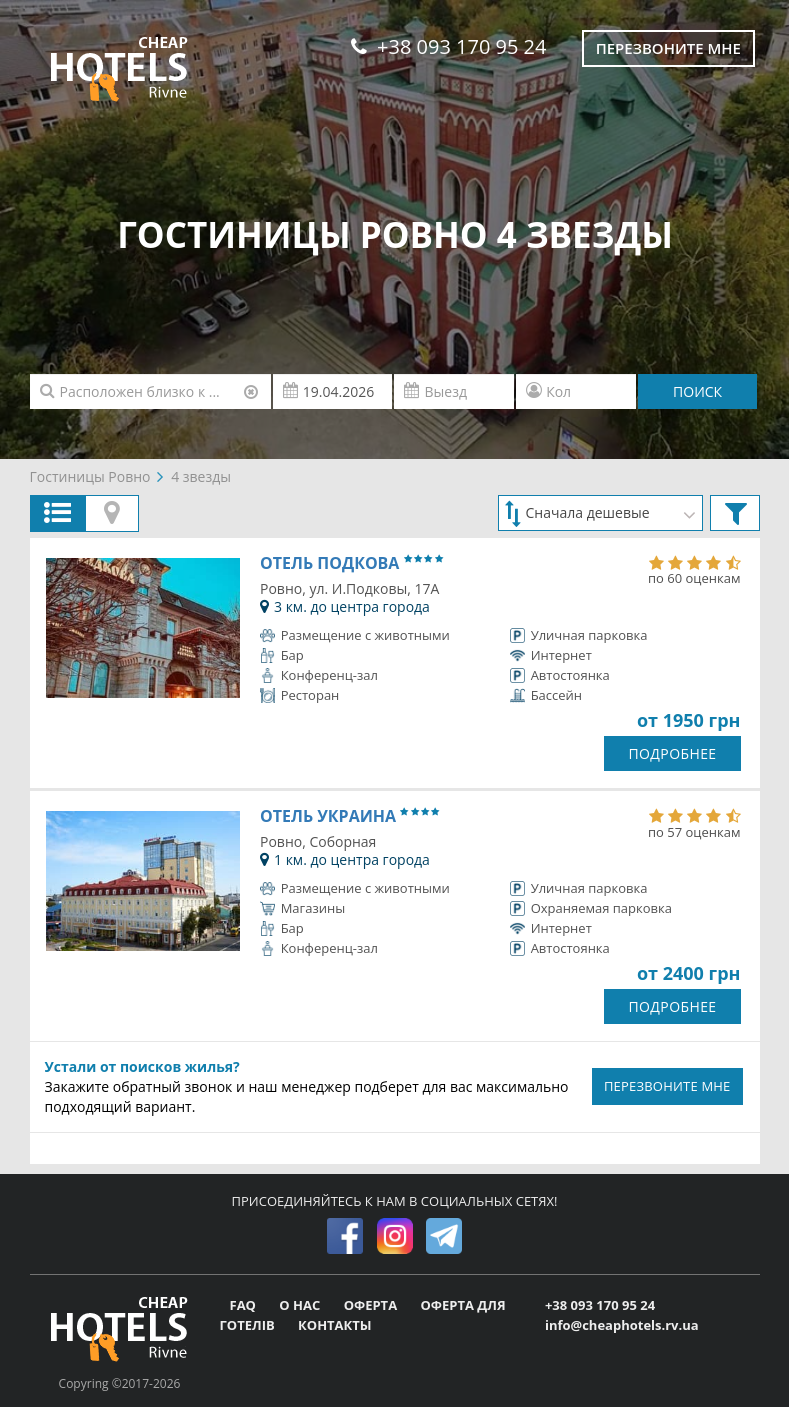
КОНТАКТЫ (335, 1325)
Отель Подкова (351, 563)
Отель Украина (349, 816)
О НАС (301, 1305)
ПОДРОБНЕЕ (672, 753)
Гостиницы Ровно (90, 476)
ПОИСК (697, 391)
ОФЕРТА (372, 1305)
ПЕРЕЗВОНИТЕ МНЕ (667, 1086)
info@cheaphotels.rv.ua (622, 1325)
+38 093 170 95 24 (448, 46)
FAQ (245, 1305)
